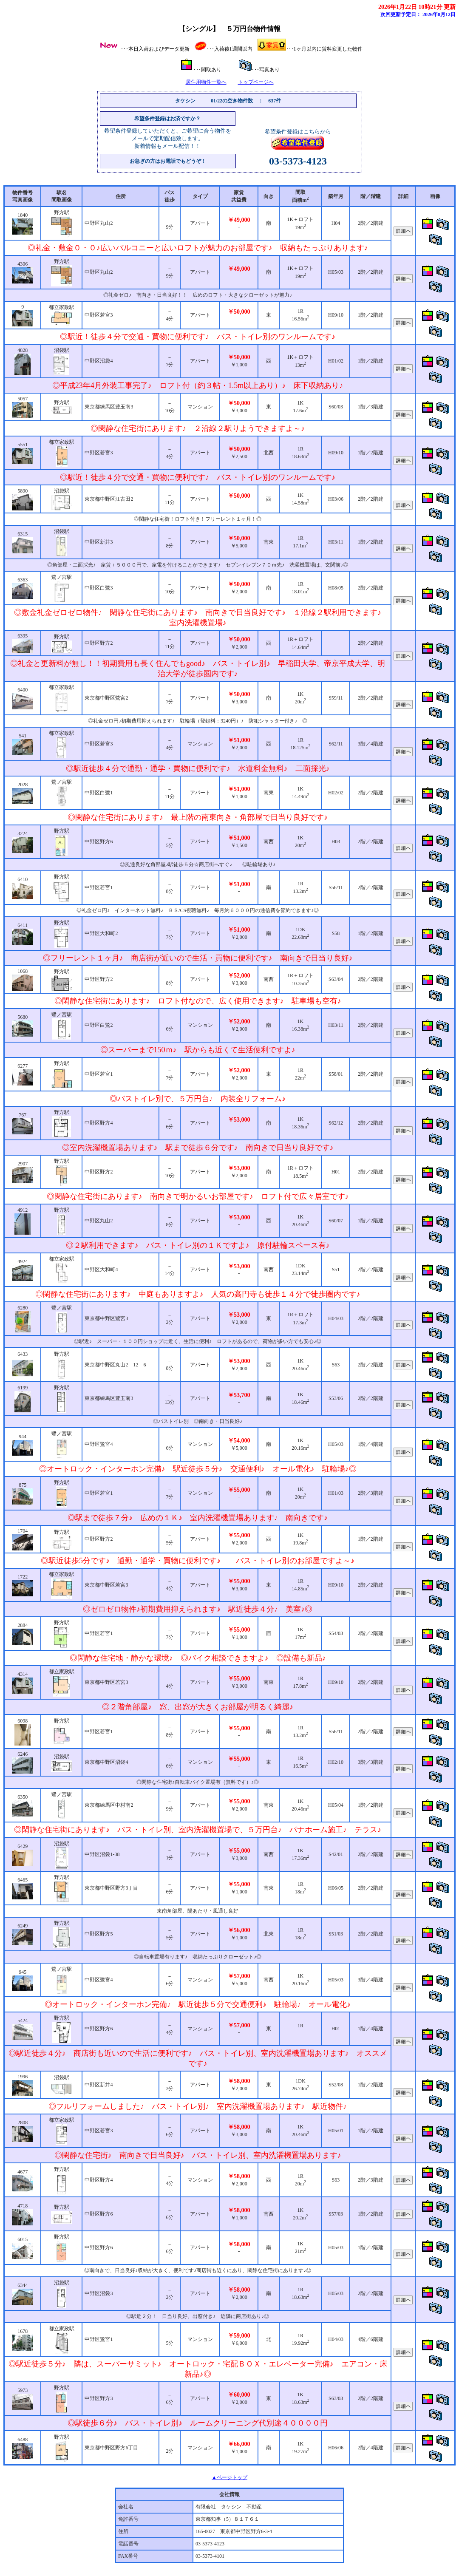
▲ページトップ (229, 2477)
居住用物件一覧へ (206, 82)
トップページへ (256, 82)
